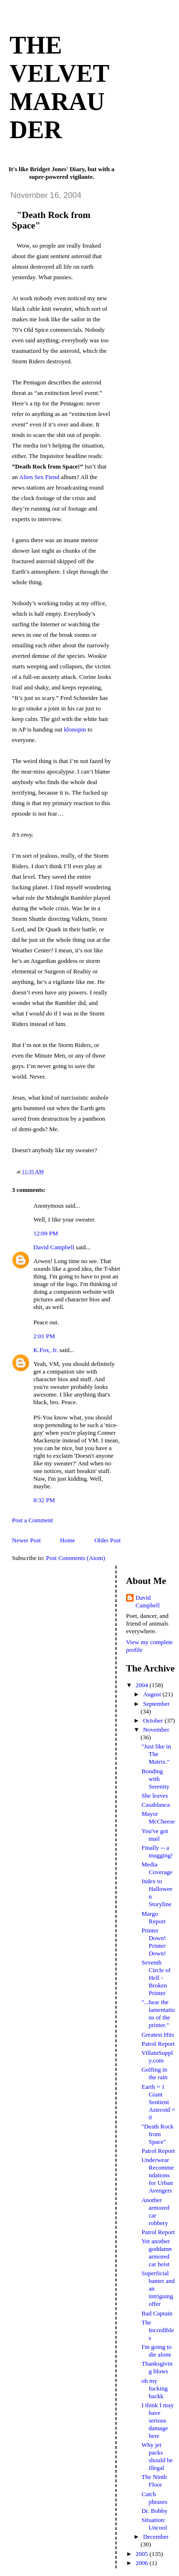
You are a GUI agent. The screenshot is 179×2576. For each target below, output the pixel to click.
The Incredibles (157, 2330)
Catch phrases (154, 2497)
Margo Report (153, 1917)
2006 (142, 2562)
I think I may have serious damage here (157, 2420)
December (155, 2536)
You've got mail (154, 1834)
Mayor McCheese (158, 1817)
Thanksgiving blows (156, 2367)
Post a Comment (32, 1520)
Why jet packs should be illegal (156, 2456)
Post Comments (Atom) (75, 1557)
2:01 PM (44, 1336)
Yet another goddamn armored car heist (156, 2253)
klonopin (75, 729)
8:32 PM (44, 1500)
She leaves (154, 1795)
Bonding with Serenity (155, 1779)
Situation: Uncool (154, 2523)
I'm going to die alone (156, 2350)
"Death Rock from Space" (157, 2134)
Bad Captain (156, 2313)
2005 (142, 2553)
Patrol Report (158, 2043)
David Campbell (53, 1247)
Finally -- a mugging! (157, 1851)
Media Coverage (156, 1868)
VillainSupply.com (157, 2056)
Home (67, 1540)
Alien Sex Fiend (39, 476)
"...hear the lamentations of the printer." (158, 2013)
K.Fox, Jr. (45, 1349)
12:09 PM (45, 1233)
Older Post (108, 1540)
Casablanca (155, 1804)
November (156, 1729)
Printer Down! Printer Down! (153, 1942)
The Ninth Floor (154, 2480)
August (153, 1694)
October (154, 1720)
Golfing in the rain (154, 2073)
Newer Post (26, 1540)
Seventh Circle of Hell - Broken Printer (155, 1978)
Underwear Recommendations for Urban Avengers (157, 2175)
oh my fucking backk (154, 2388)
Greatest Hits (157, 2034)
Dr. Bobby (154, 2510)
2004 (142, 1685)
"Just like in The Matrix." (156, 1754)
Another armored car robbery (155, 2211)
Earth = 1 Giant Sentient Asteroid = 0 (158, 2102)
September (156, 1703)
